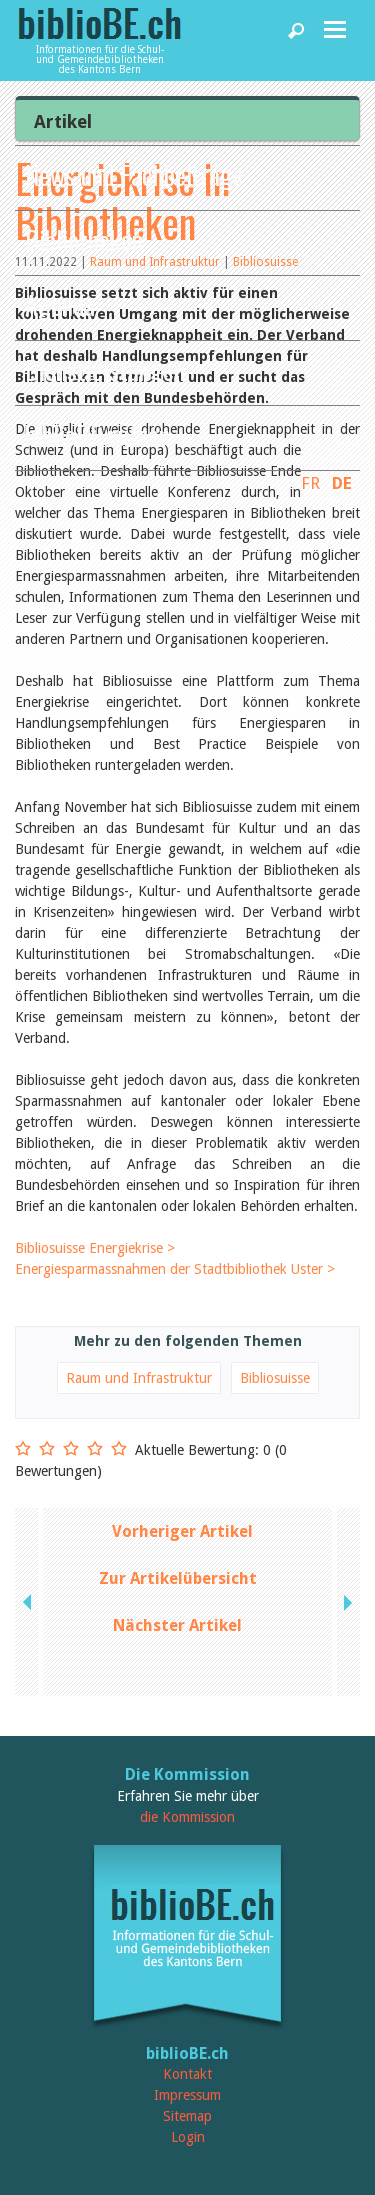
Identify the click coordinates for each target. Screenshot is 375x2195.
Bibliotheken (84, 239)
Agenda (60, 304)
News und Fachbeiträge (134, 174)
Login (188, 2137)
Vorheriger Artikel (182, 1531)
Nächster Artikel (177, 1625)
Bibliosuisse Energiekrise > (95, 1248)
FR (310, 483)
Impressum (187, 2095)
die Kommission (187, 1817)
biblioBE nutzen (97, 434)
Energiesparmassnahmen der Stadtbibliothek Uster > (175, 1269)
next (346, 1602)
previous (29, 1602)
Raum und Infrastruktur (139, 1378)
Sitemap (187, 2116)
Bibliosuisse (275, 1378)
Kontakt (187, 2074)
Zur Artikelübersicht (178, 1578)
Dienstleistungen (105, 369)
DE (342, 483)
